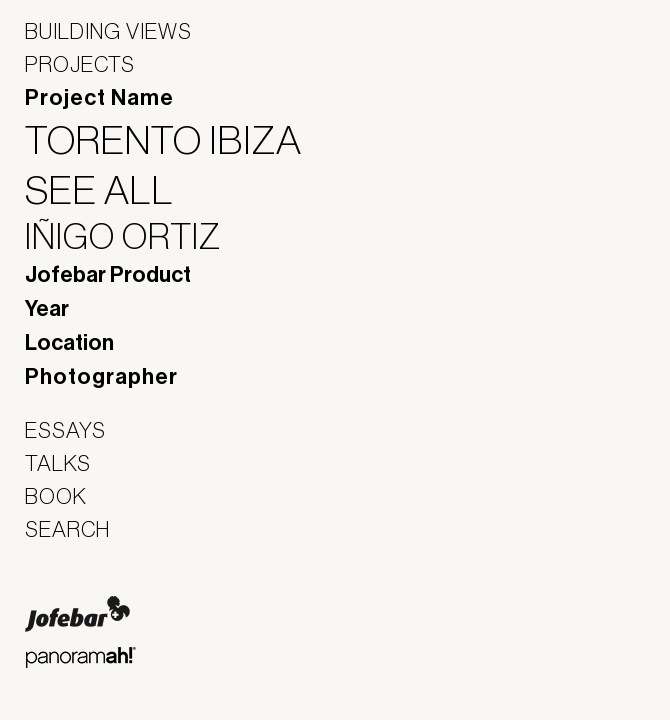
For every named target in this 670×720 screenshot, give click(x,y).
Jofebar (77, 614)
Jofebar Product (108, 275)
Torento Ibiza (176, 140)
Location (69, 343)
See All (112, 190)
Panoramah (80, 657)
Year (47, 309)
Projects (80, 64)
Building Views (108, 31)
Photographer (101, 377)
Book (56, 496)
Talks (58, 463)
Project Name (99, 98)
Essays (65, 430)
